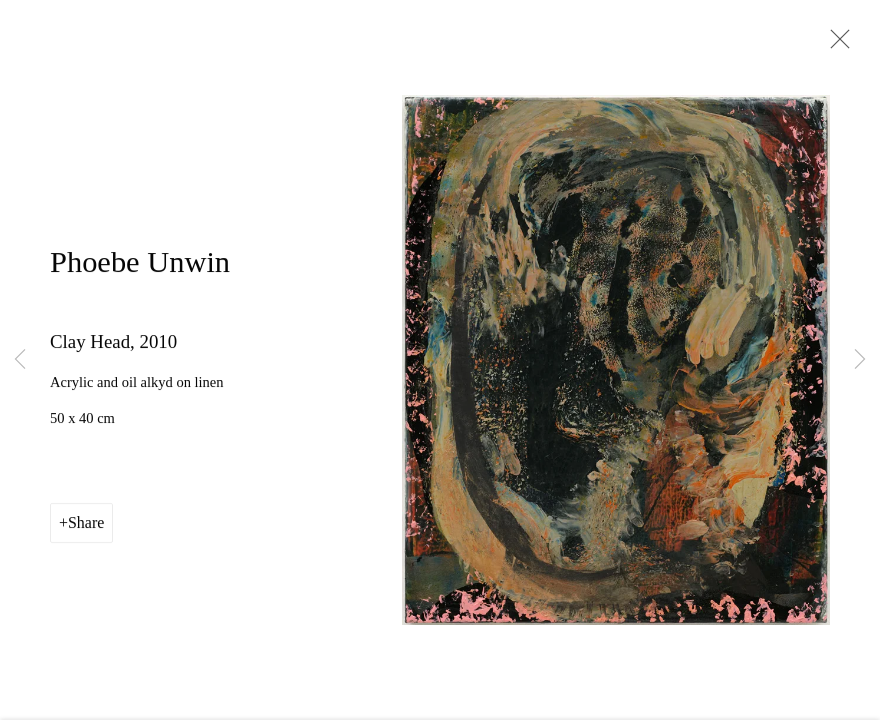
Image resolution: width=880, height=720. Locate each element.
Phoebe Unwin (140, 264)
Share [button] (86, 525)
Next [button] (860, 360)
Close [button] (835, 45)
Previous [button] (20, 360)
